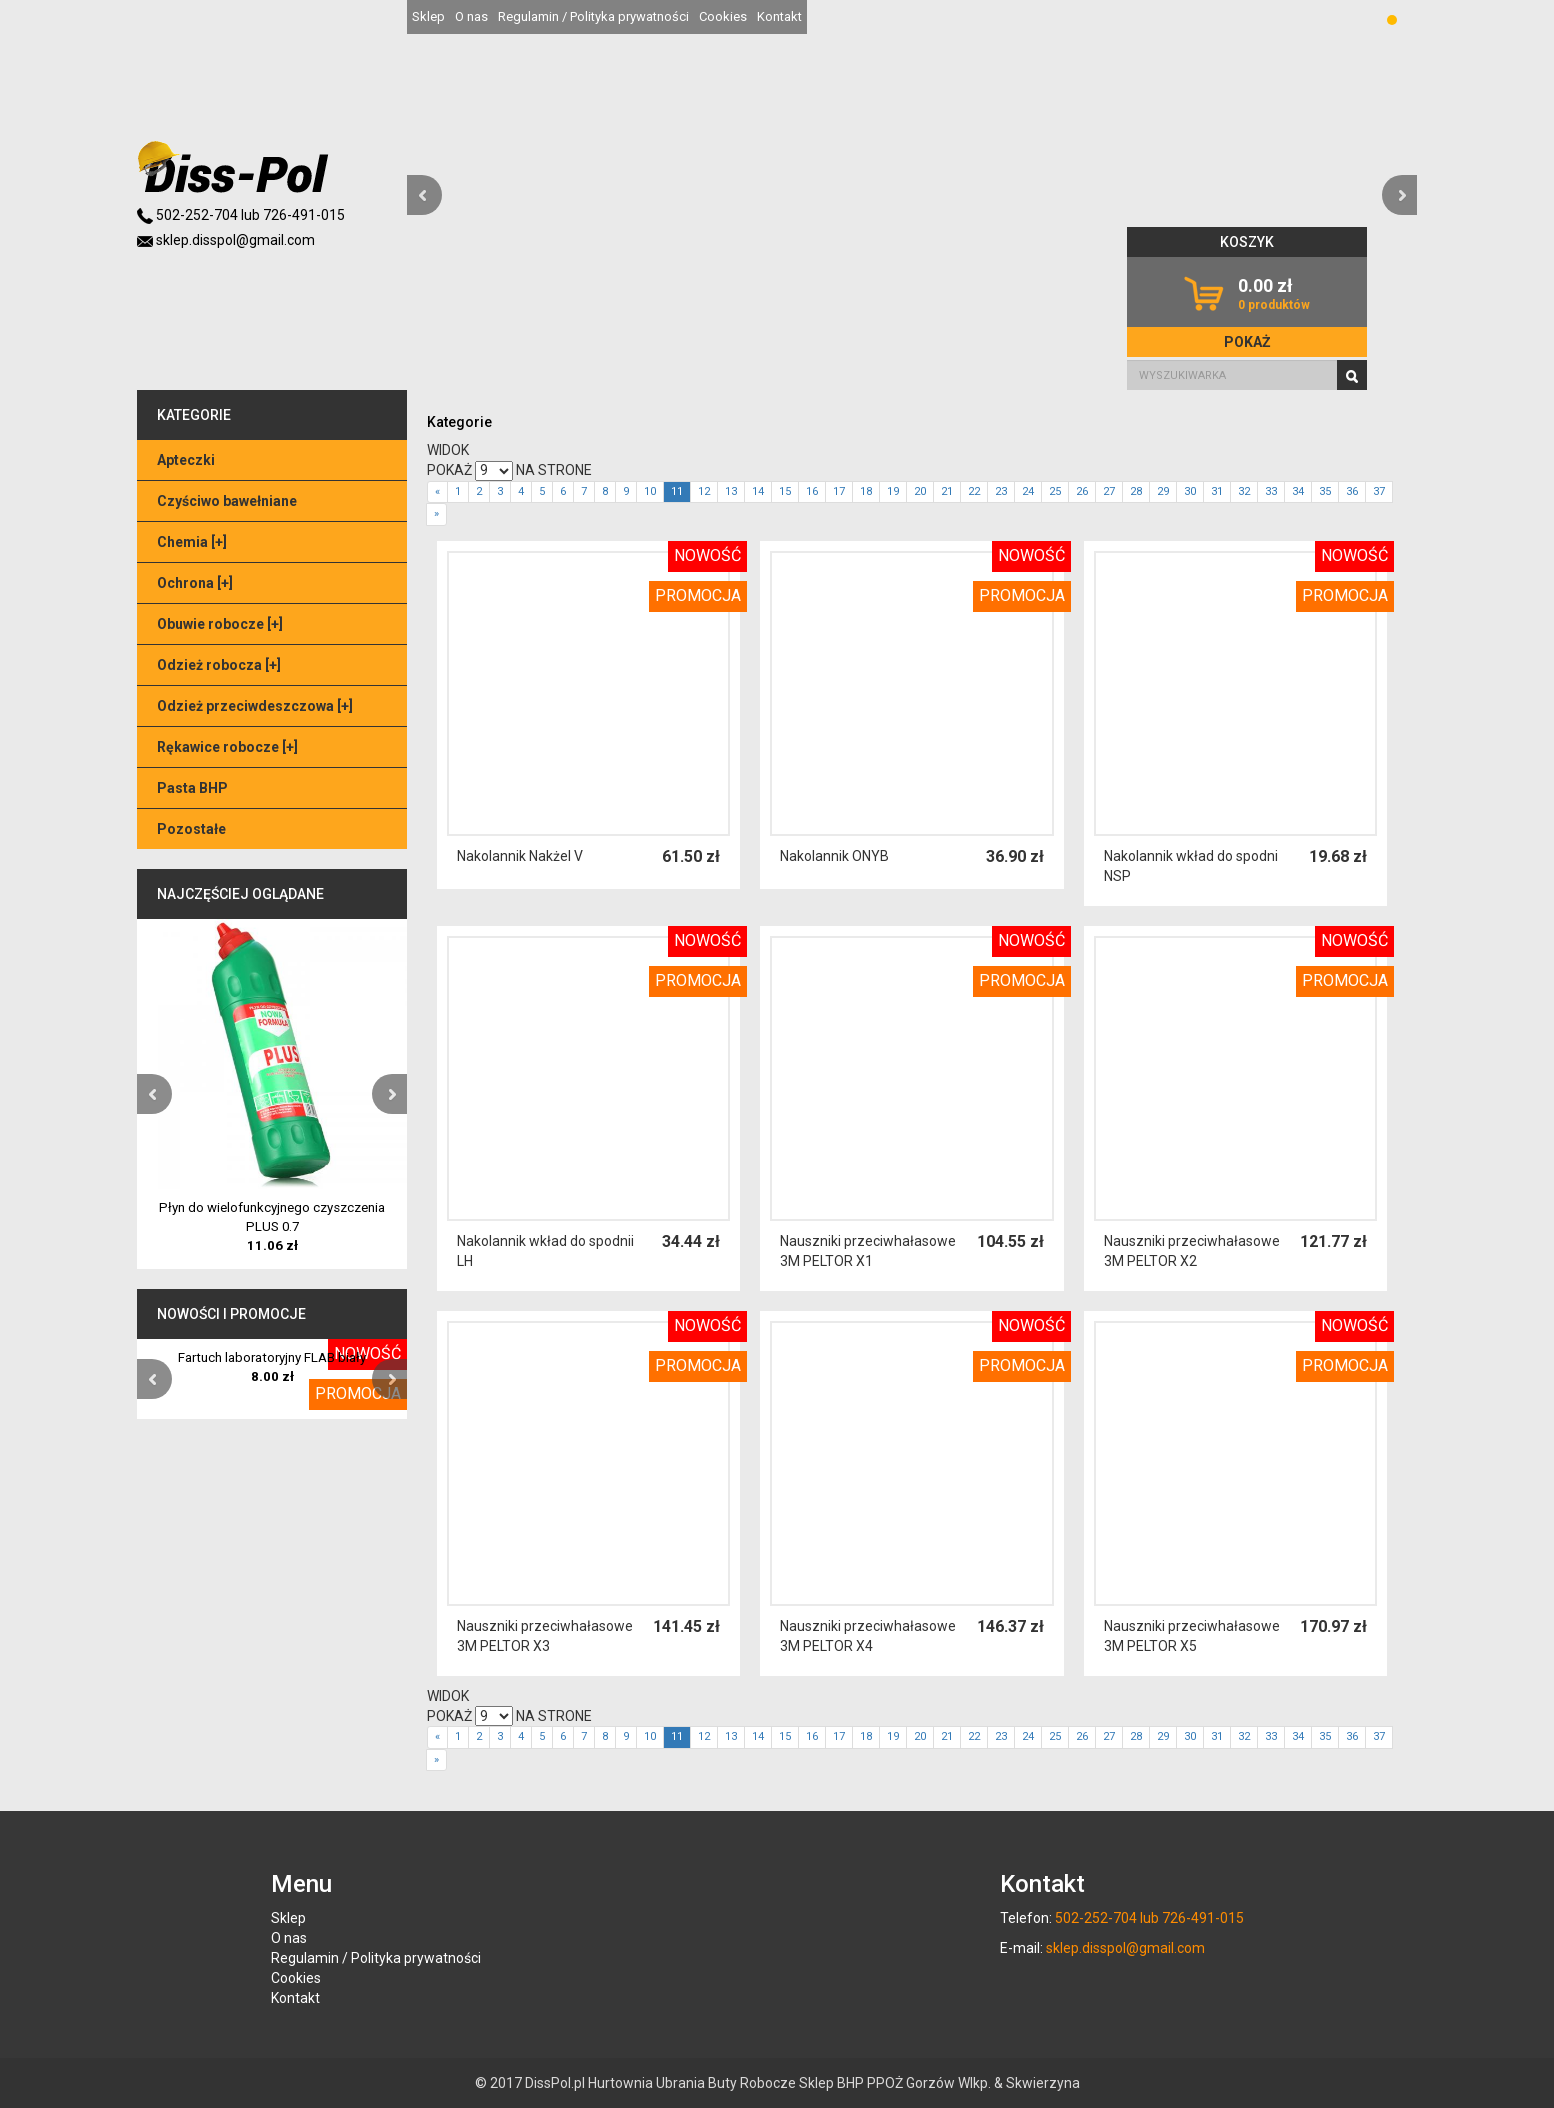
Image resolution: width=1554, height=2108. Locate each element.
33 (1271, 491)
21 (947, 491)
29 (1163, 491)
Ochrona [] (195, 583)
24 (1028, 491)
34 (1298, 491)
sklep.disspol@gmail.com (226, 240)
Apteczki (186, 460)
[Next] (436, 514)
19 (893, 491)
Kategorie (459, 422)
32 (1244, 491)
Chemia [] (192, 542)
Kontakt (779, 16)
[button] (424, 195)
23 (1001, 491)
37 (1379, 491)
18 (866, 491)
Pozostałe (191, 829)
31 (1217, 491)
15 (785, 491)
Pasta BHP (192, 788)
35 (1325, 491)
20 (920, 491)
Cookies (723, 16)
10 (650, 491)
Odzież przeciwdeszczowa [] (255, 706)
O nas (471, 16)
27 (1109, 491)
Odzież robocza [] (219, 665)
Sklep (428, 16)
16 (812, 491)
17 (839, 491)
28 (1136, 491)
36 (1352, 491)
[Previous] (437, 492)
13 (731, 491)
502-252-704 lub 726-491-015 (241, 215)
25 (1055, 491)
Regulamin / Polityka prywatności (593, 16)
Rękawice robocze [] (227, 747)
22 (974, 491)
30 (1190, 491)
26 (1082, 491)
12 (704, 491)
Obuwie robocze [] (220, 624)
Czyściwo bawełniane (227, 501)
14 (758, 491)
